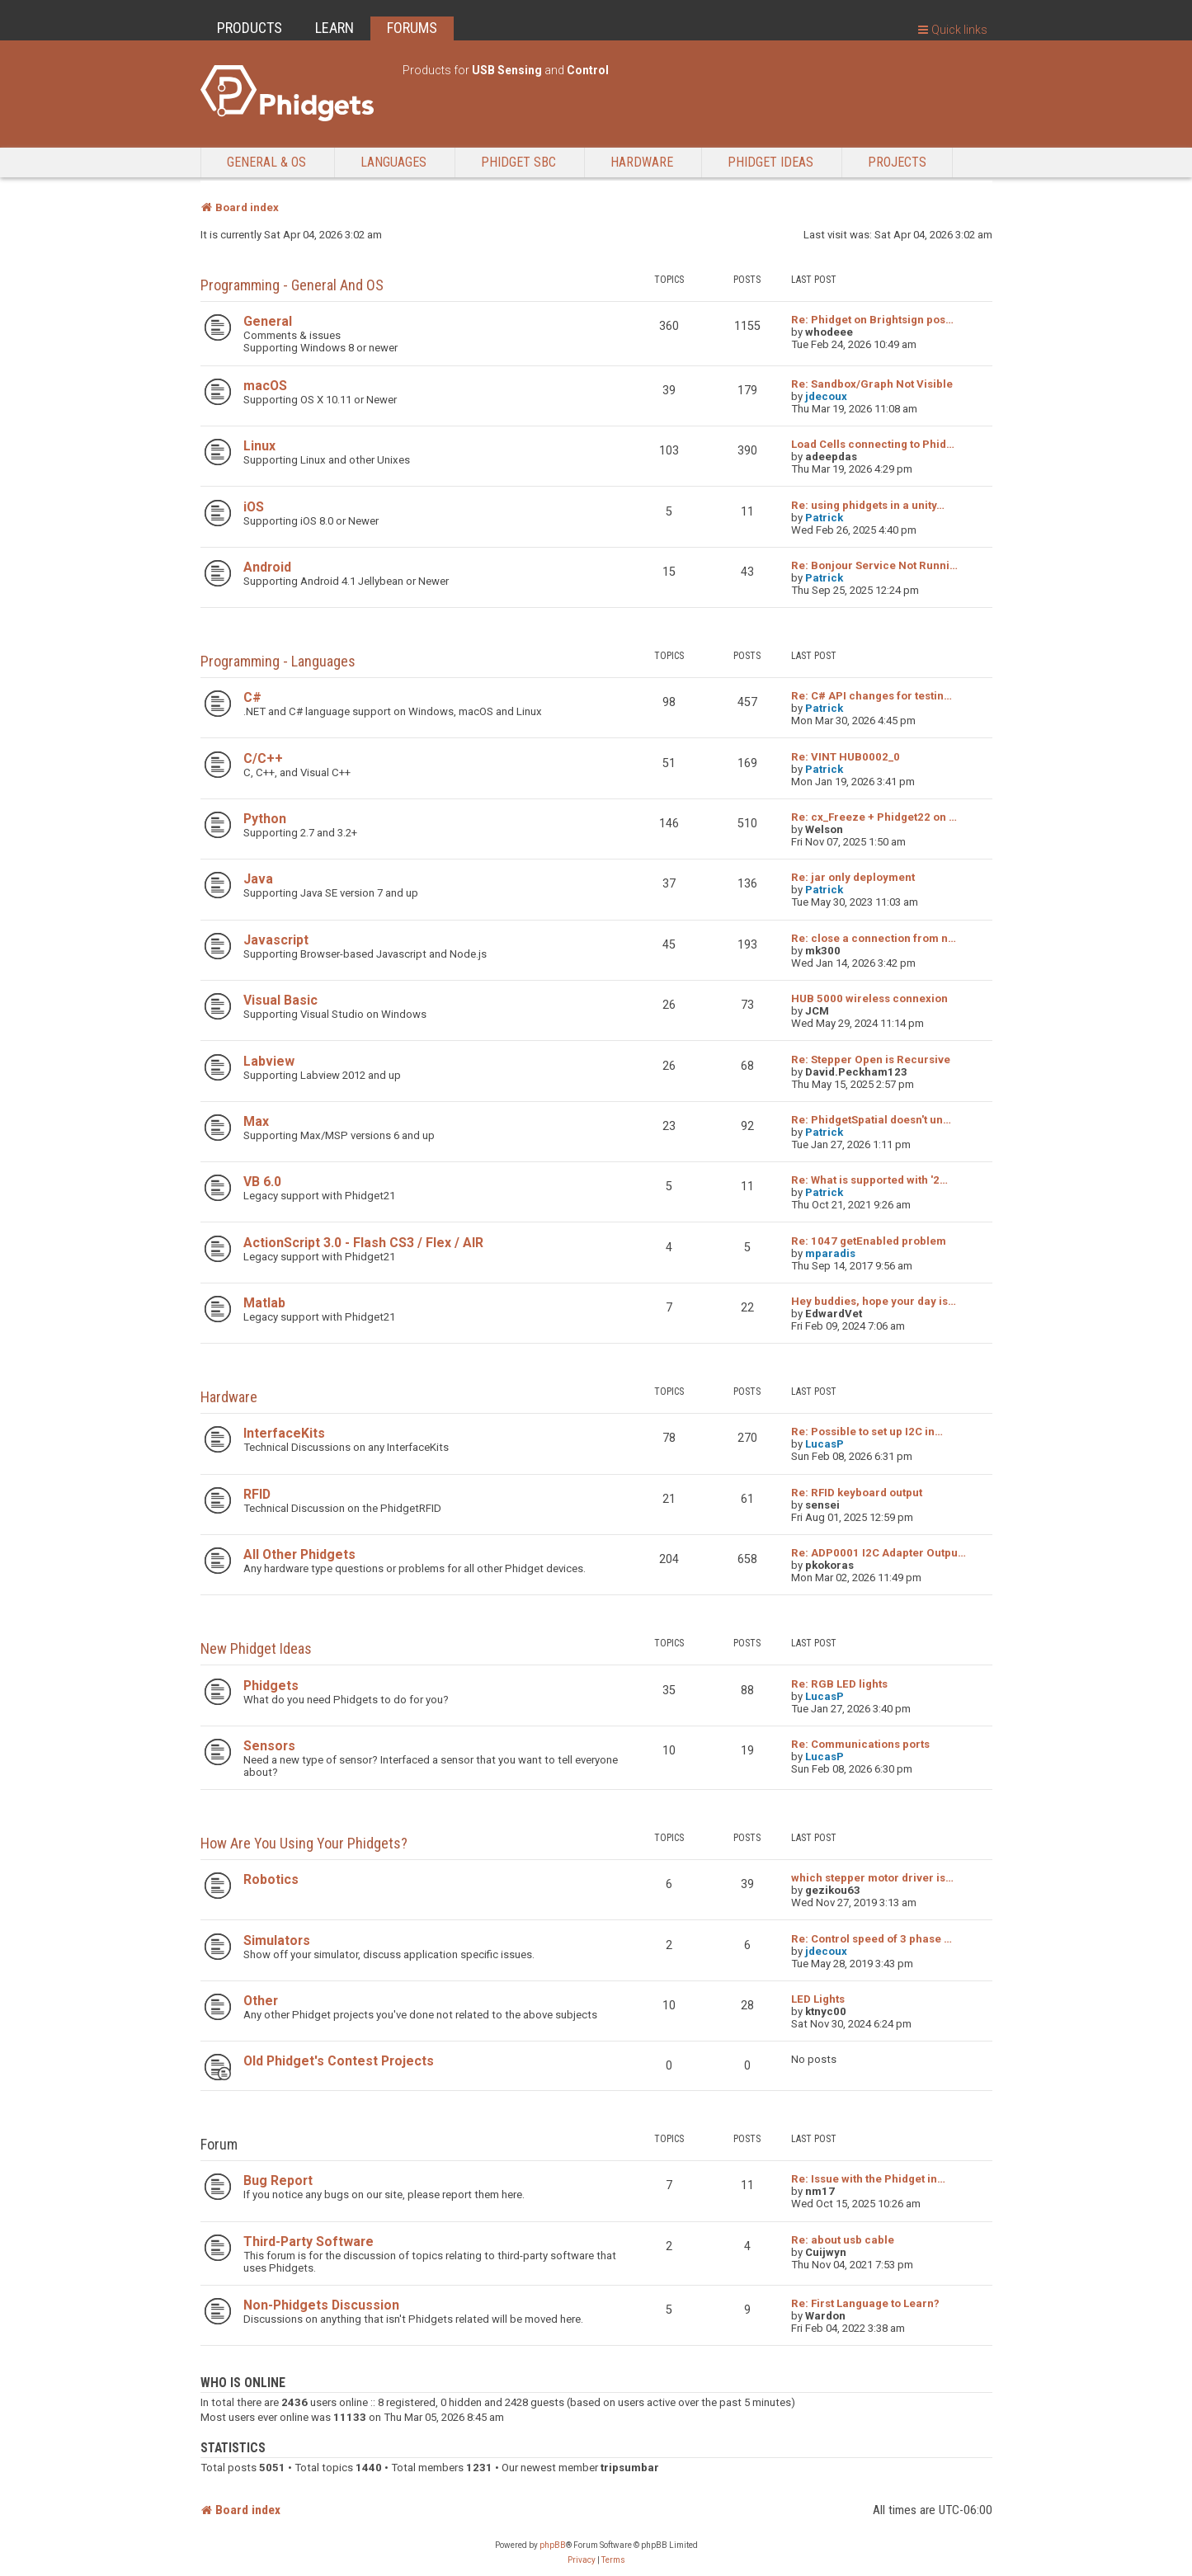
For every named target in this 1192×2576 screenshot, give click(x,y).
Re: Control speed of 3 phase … (871, 1939)
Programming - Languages (278, 661)
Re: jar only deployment (853, 877)
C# (252, 697)
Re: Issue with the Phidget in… (868, 2179)
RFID (257, 1494)
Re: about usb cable (842, 2240)
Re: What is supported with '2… (869, 1180)
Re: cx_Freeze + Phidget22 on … (874, 817)
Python (264, 818)
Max (256, 1121)
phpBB (552, 2545)
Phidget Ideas (770, 162)
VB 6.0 (262, 1181)
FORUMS (412, 27)
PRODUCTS (249, 27)
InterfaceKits (284, 1433)
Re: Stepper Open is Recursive (870, 1059)
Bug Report (278, 2180)
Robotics (271, 1879)
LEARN (334, 27)
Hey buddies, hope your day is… (873, 1301)
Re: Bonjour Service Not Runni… (874, 565)
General (267, 321)
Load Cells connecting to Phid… (872, 444)
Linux (259, 446)
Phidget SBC (518, 162)
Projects (897, 162)
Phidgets (271, 1685)
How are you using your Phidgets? (304, 1843)
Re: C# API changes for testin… (871, 696)
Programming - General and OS (292, 285)
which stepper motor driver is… (872, 1878)
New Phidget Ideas (256, 1648)
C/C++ (263, 758)
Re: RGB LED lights (839, 1684)
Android (267, 567)
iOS (253, 507)
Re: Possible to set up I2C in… (867, 1431)
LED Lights (818, 1999)
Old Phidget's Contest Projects (338, 2061)
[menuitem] (582, 2560)
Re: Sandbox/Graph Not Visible (872, 384)
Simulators (276, 1940)
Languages (393, 162)
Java (258, 879)
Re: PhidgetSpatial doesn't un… (871, 1120)
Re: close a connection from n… (873, 938)
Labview (268, 1061)
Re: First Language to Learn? (865, 2303)
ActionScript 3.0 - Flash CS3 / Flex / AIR (363, 1242)
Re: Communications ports (860, 1744)
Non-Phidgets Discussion (321, 2305)
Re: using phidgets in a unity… (868, 505)
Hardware (641, 162)
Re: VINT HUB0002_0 (845, 757)
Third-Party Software (308, 2241)
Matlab (264, 1303)
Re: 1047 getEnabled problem (868, 1241)
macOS (265, 385)
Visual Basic (280, 1000)
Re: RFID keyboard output (856, 1492)
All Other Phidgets (299, 1554)
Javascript (276, 940)
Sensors (269, 1746)
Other (260, 2001)
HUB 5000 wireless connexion (869, 998)
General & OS (266, 162)
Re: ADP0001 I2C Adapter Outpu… (878, 1553)
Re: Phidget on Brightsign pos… (872, 319)
